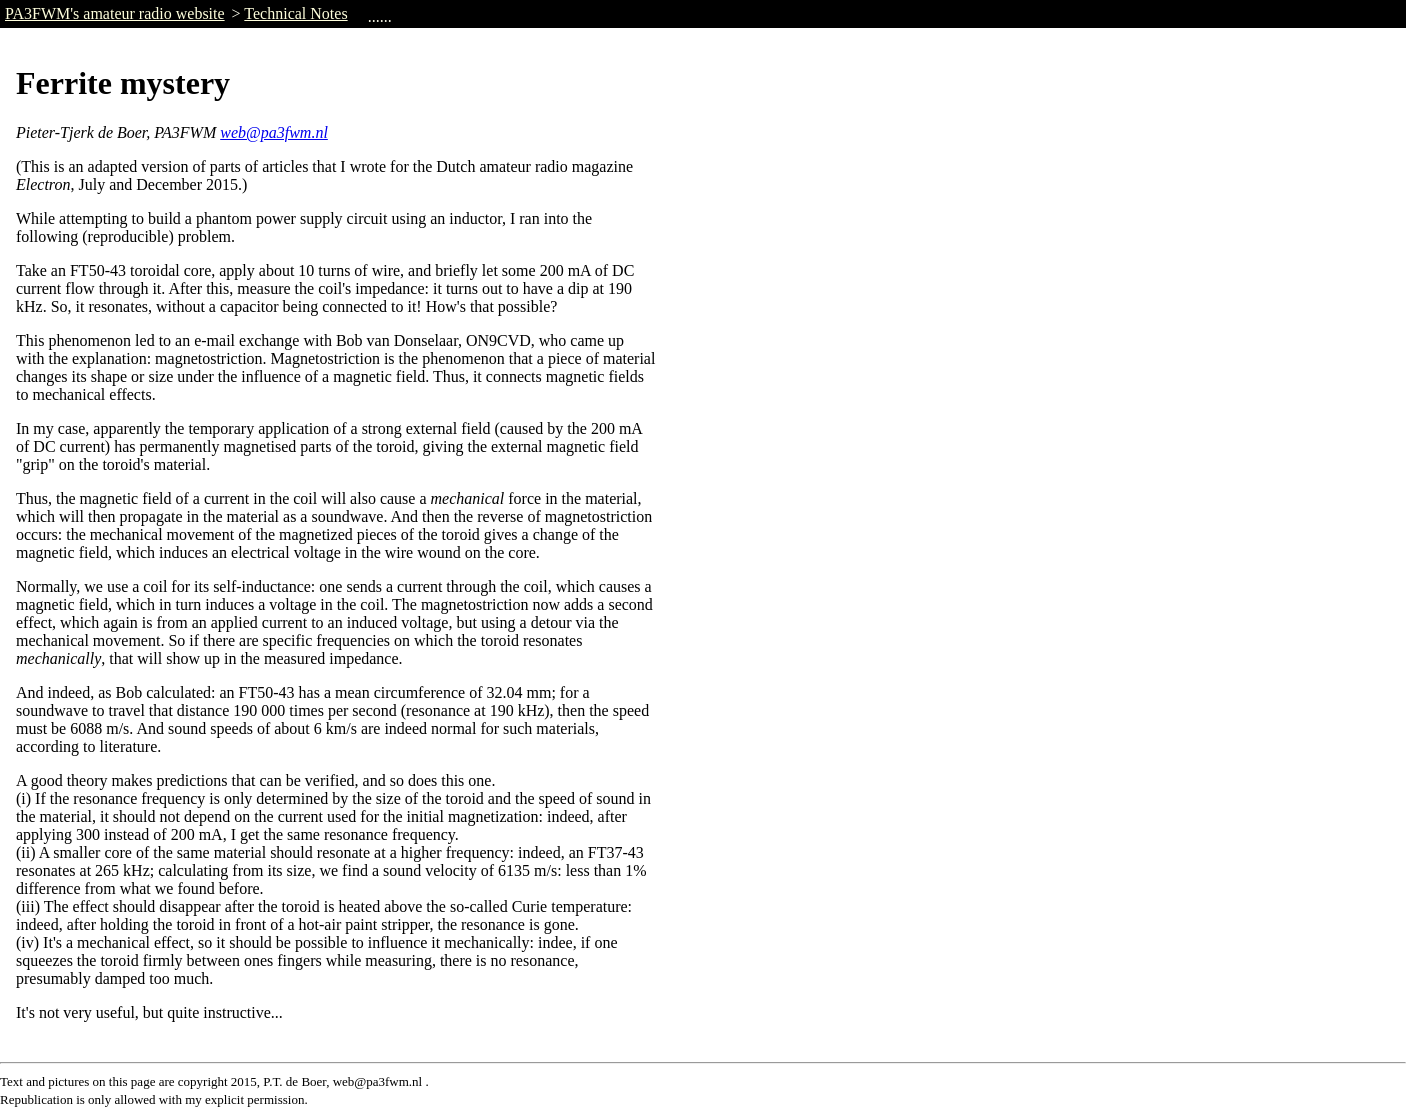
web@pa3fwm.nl (274, 132)
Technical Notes (295, 13)
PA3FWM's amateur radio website (115, 13)
